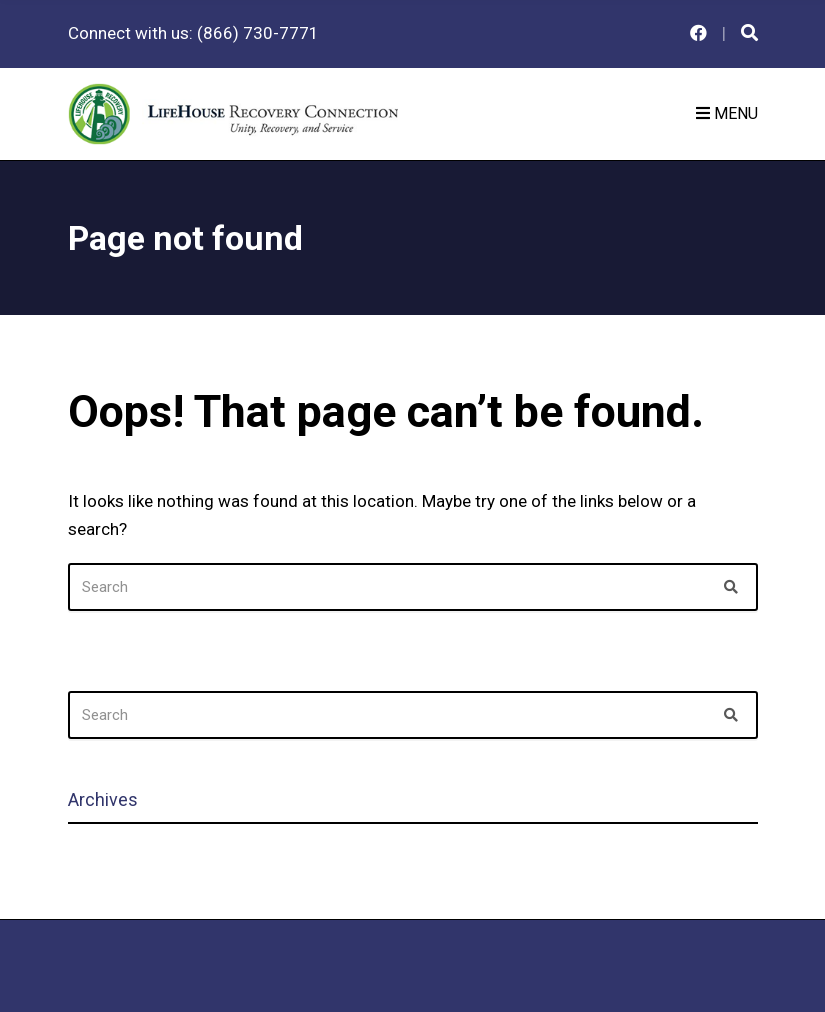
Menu (727, 113)
